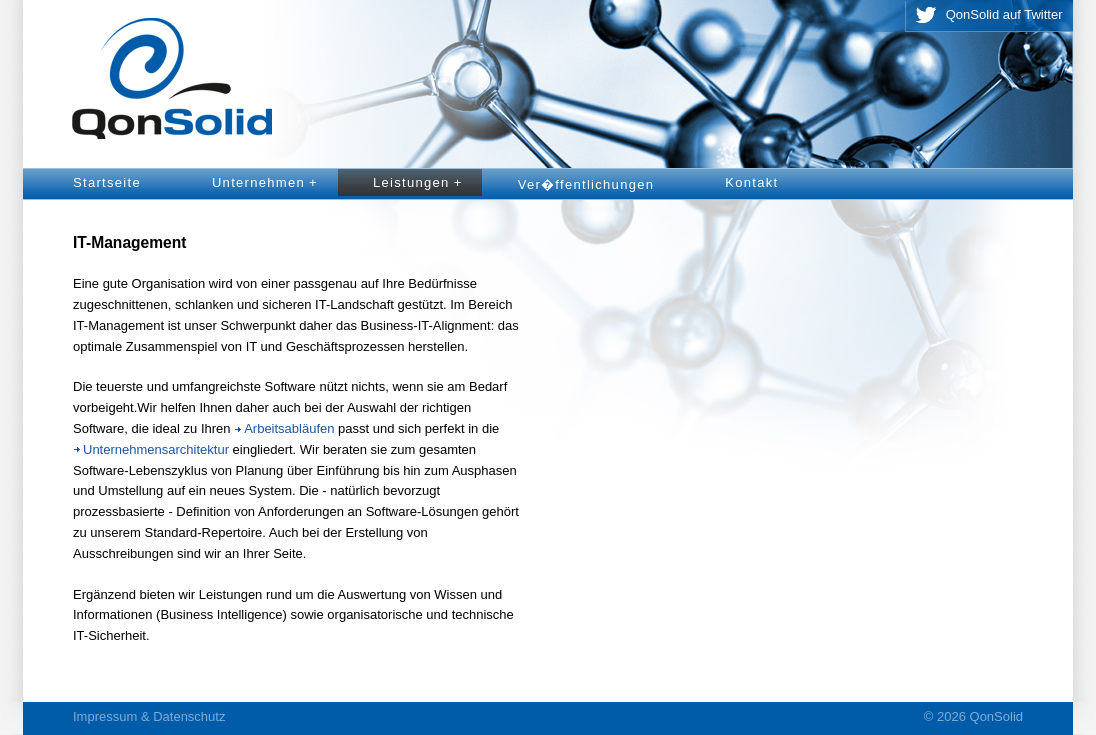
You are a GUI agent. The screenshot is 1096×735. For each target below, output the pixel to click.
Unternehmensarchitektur (156, 449)
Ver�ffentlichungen (586, 184)
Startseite (107, 182)
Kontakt (751, 182)
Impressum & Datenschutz (149, 716)
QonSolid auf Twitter (1004, 14)
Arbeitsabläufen (289, 428)
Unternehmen (268, 183)
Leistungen (421, 183)
